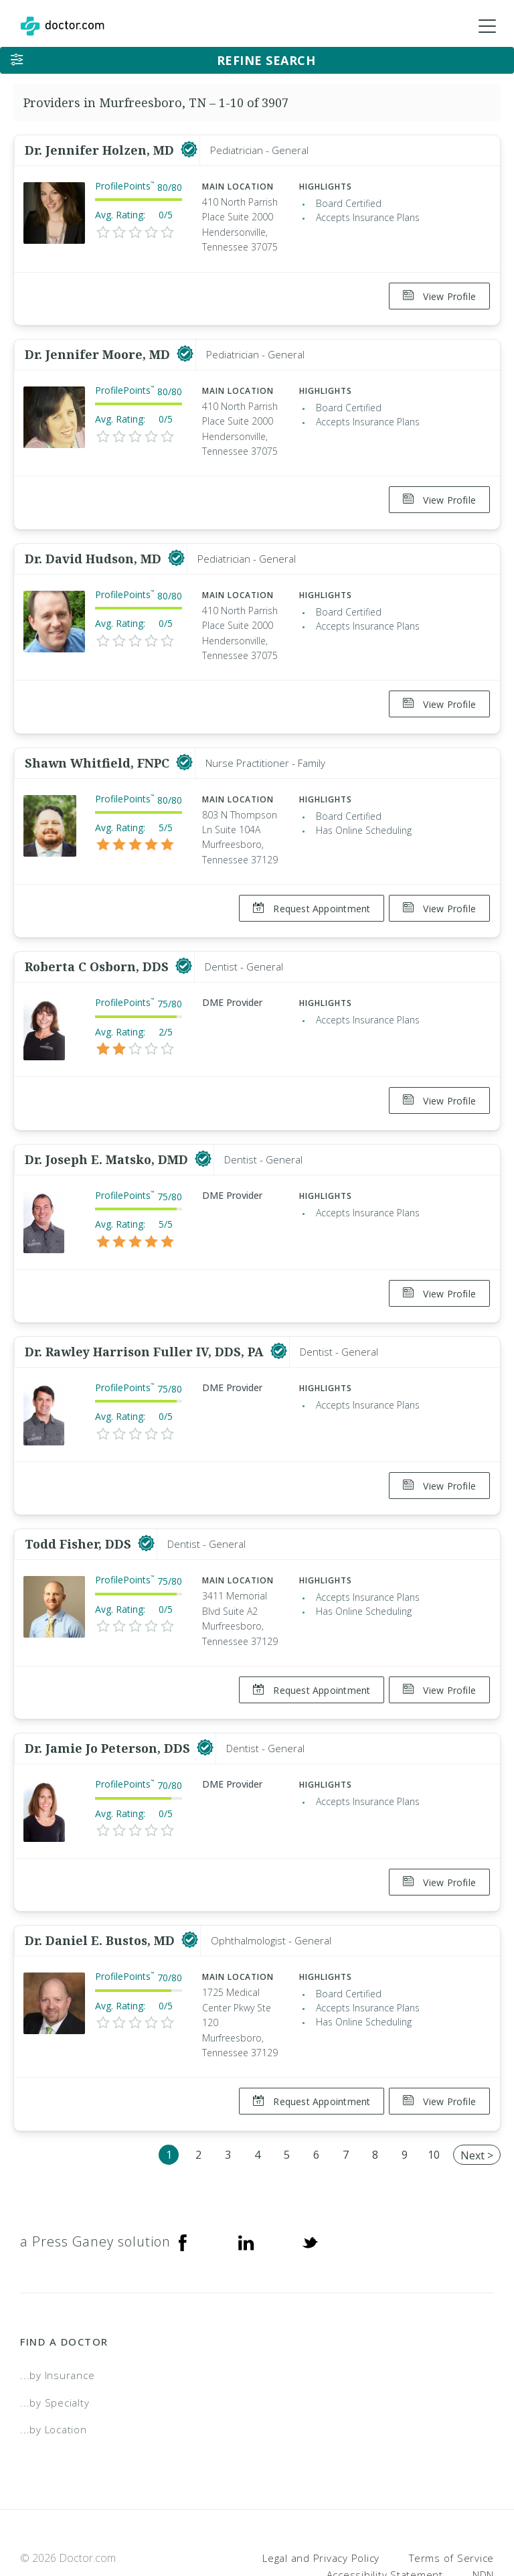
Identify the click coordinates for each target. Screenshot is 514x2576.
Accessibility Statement (385, 2519)
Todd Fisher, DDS (80, 1505)
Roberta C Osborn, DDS (98, 944)
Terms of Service (451, 2502)
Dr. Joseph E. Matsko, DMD (108, 1131)
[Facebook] (183, 2186)
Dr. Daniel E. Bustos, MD (101, 1891)
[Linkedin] (246, 2186)
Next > (476, 2099)
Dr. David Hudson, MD (95, 547)
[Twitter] (310, 2186)
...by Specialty (54, 2347)
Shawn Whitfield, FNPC (99, 746)
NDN (483, 2519)
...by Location (53, 2373)
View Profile (439, 296)
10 (434, 2099)
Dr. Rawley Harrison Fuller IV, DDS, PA (146, 1318)
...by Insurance (57, 2319)
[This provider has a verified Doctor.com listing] (189, 150)
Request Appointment (306, 891)
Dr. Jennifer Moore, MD (99, 349)
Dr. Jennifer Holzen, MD (101, 150)
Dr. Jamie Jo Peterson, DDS (109, 1704)
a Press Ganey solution (95, 2186)
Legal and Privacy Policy (320, 2502)
